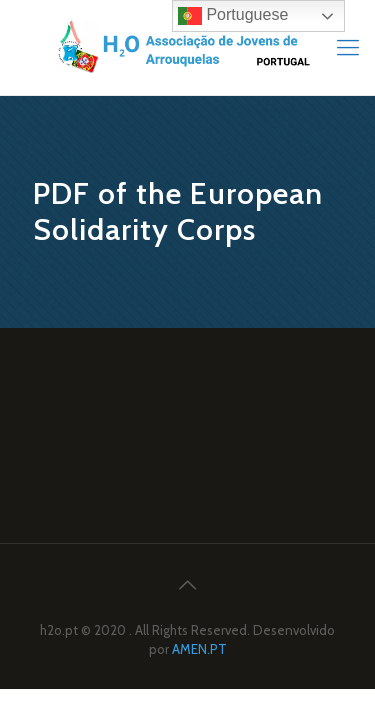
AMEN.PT (199, 649)
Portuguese (233, 16)
